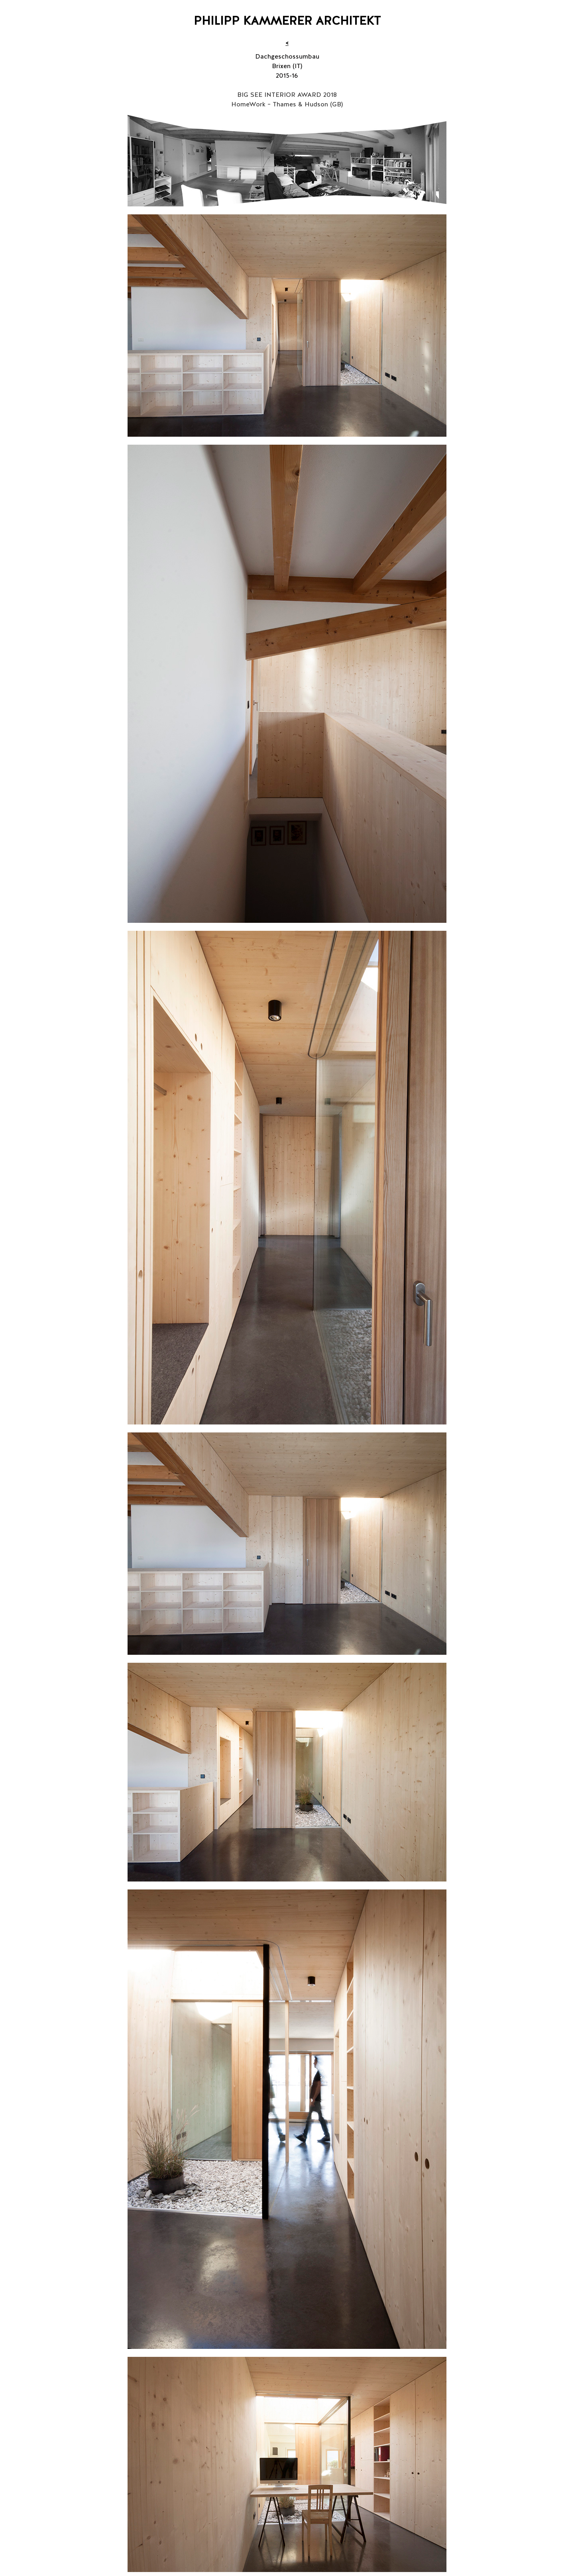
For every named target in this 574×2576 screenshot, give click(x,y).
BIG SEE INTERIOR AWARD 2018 (287, 94)
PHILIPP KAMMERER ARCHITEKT (287, 20)
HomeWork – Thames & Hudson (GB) (287, 104)
